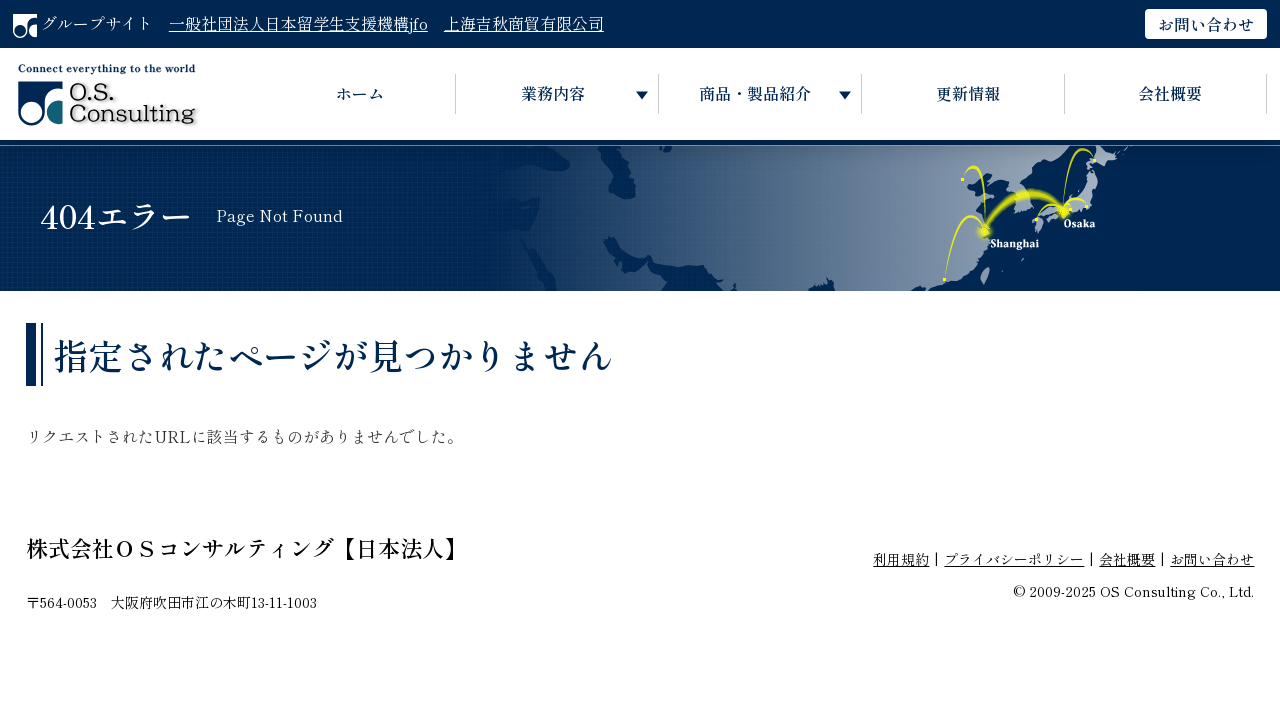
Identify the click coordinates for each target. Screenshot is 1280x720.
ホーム (360, 93)
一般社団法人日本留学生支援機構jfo (298, 23)
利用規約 (901, 559)
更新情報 (968, 93)
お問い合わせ (1206, 24)
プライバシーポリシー (1014, 559)
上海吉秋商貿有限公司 (524, 23)
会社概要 (1170, 93)
